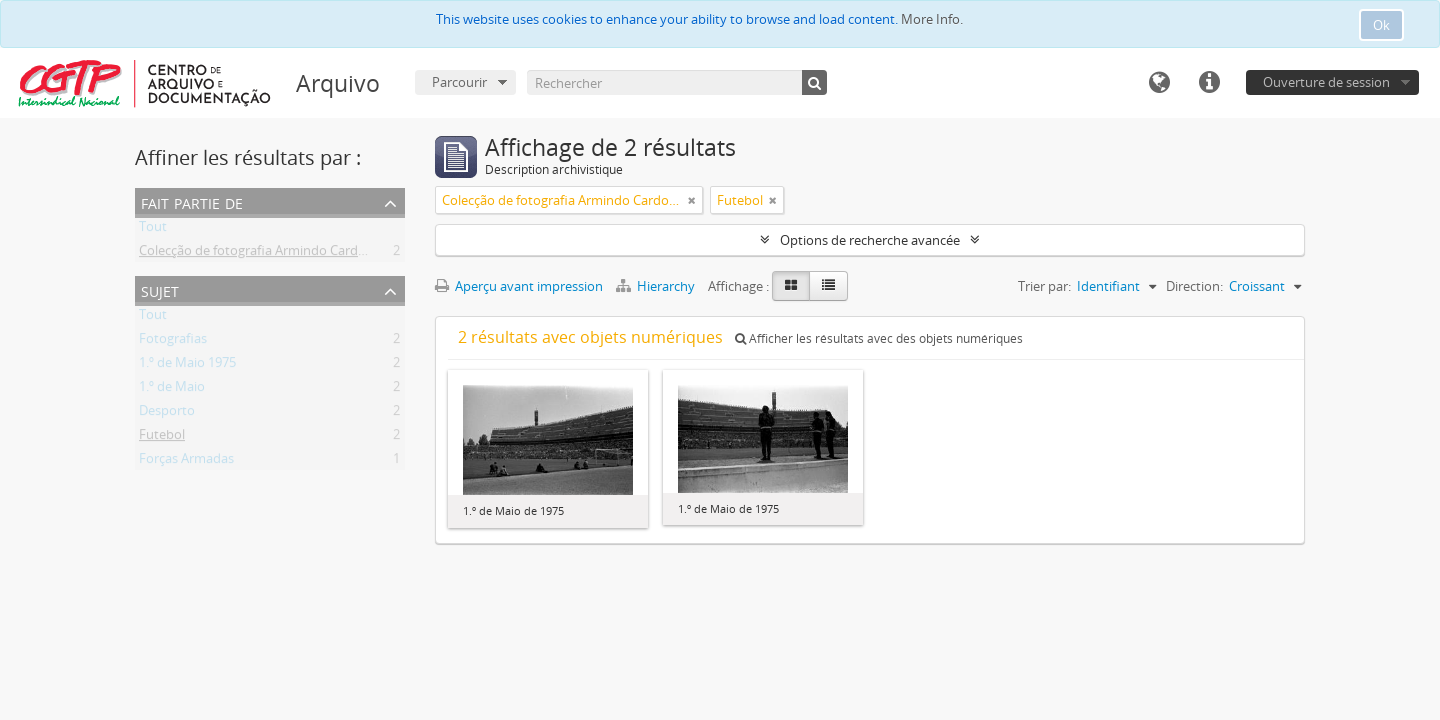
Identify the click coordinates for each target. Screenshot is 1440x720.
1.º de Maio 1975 (187, 366)
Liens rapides (1209, 83)
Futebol (162, 438)
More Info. (932, 19)
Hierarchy (657, 286)
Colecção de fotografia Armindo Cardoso (259, 254)
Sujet (160, 289)
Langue (1159, 83)
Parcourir (459, 82)
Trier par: (1044, 286)
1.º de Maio (172, 390)
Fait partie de (192, 201)
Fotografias (173, 342)
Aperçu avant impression (519, 286)
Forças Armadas (186, 462)
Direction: (1194, 286)
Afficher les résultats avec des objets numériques (879, 338)
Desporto (167, 414)
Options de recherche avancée (870, 240)
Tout (153, 230)
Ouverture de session (1326, 82)
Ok (1381, 25)
